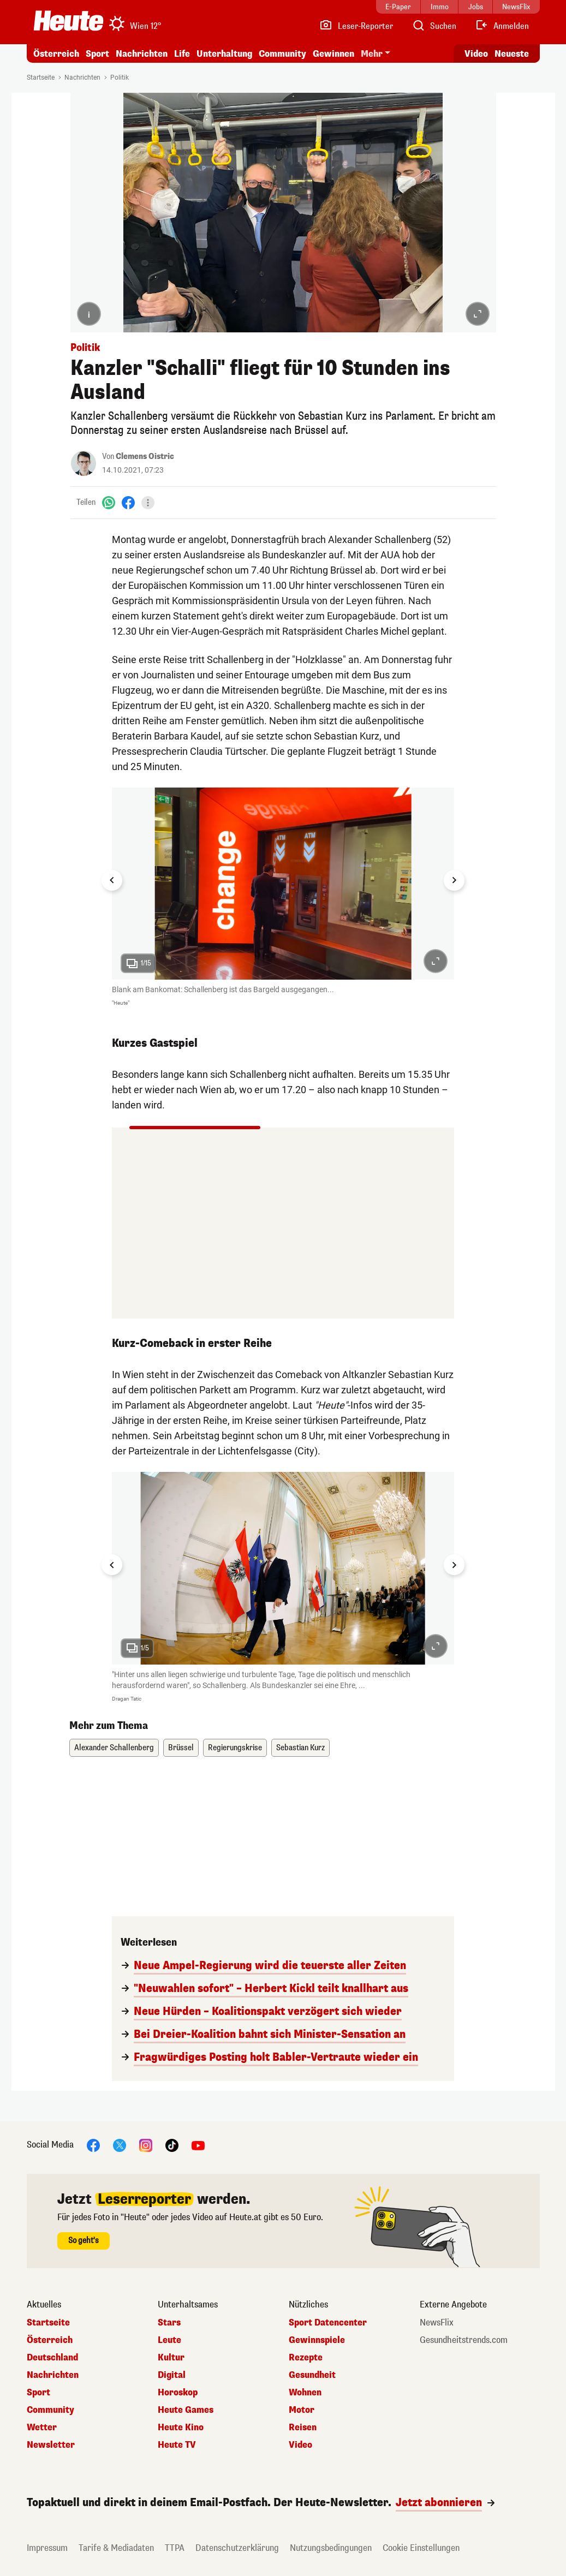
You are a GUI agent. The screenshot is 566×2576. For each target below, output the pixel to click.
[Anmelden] (502, 26)
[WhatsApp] (108, 502)
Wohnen (305, 2392)
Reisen (303, 2427)
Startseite (41, 77)
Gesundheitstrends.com (464, 2340)
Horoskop (178, 2392)
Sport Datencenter (328, 2322)
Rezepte (306, 2357)
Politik (119, 77)
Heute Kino (181, 2427)
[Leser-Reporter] (356, 26)
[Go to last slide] (112, 880)
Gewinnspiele (317, 2340)
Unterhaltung (224, 53)
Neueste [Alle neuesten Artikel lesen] (511, 53)
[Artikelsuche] (434, 26)
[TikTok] (171, 2144)
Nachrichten (142, 53)
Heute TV (177, 2445)
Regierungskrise (235, 1748)
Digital (172, 2375)
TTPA (174, 2548)
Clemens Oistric (145, 456)
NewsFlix (437, 2322)
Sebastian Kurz (300, 1748)
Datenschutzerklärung (237, 2548)
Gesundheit (312, 2375)
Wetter (42, 2427)
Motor (301, 2410)
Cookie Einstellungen (421, 2548)
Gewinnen (333, 53)
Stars (169, 2322)
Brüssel (181, 1748)
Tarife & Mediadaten (116, 2548)
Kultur (171, 2357)
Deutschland (52, 2357)
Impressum (47, 2548)
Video (300, 2445)
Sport (97, 53)
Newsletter (51, 2445)
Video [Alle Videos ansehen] (476, 53)
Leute (169, 2340)
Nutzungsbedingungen (331, 2548)
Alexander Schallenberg (114, 1748)
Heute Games (185, 2410)
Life (182, 53)
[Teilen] (147, 502)
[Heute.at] (68, 20)
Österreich (56, 53)
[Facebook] (128, 502)
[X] (119, 2144)
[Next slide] (454, 880)
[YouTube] (198, 2144)
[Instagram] (145, 2144)
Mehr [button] (372, 53)
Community (282, 53)
